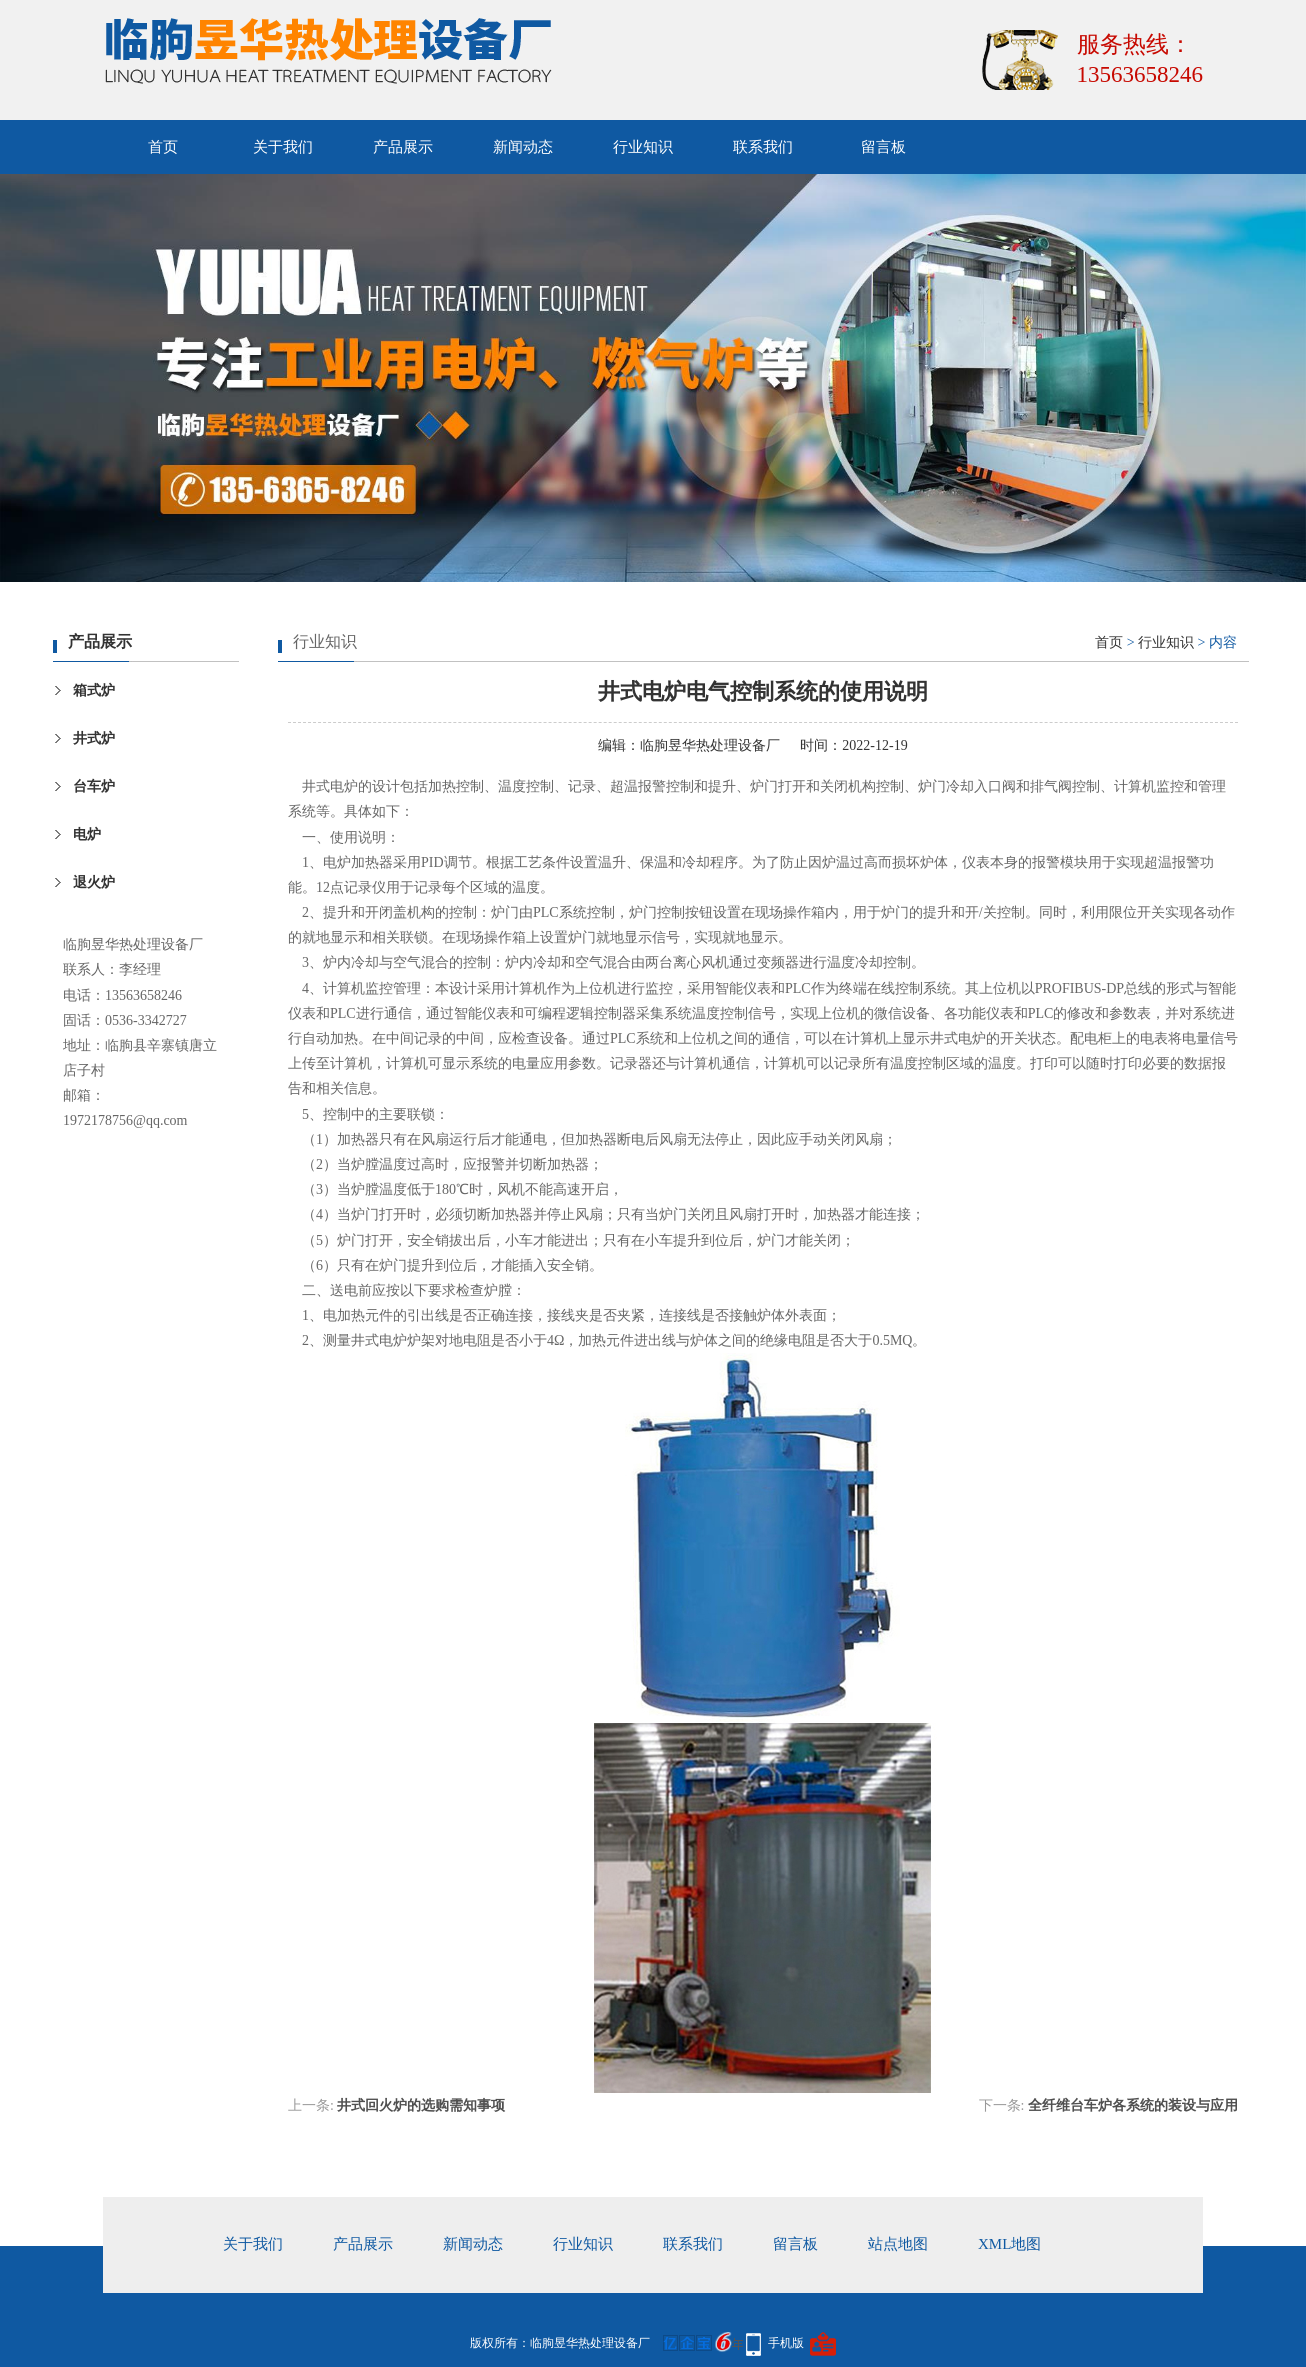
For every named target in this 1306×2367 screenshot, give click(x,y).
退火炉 (94, 882)
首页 (163, 147)
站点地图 (898, 2244)
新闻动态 (523, 147)
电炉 (87, 834)
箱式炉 (94, 690)
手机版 (786, 2343)
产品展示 (403, 147)
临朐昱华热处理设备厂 (710, 745)
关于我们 (283, 147)
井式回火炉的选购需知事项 (421, 2105)
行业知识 (643, 147)
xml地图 (1009, 2244)
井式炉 (94, 738)
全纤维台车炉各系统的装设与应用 (1133, 2105)
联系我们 (763, 147)
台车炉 (94, 786)
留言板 (883, 147)
